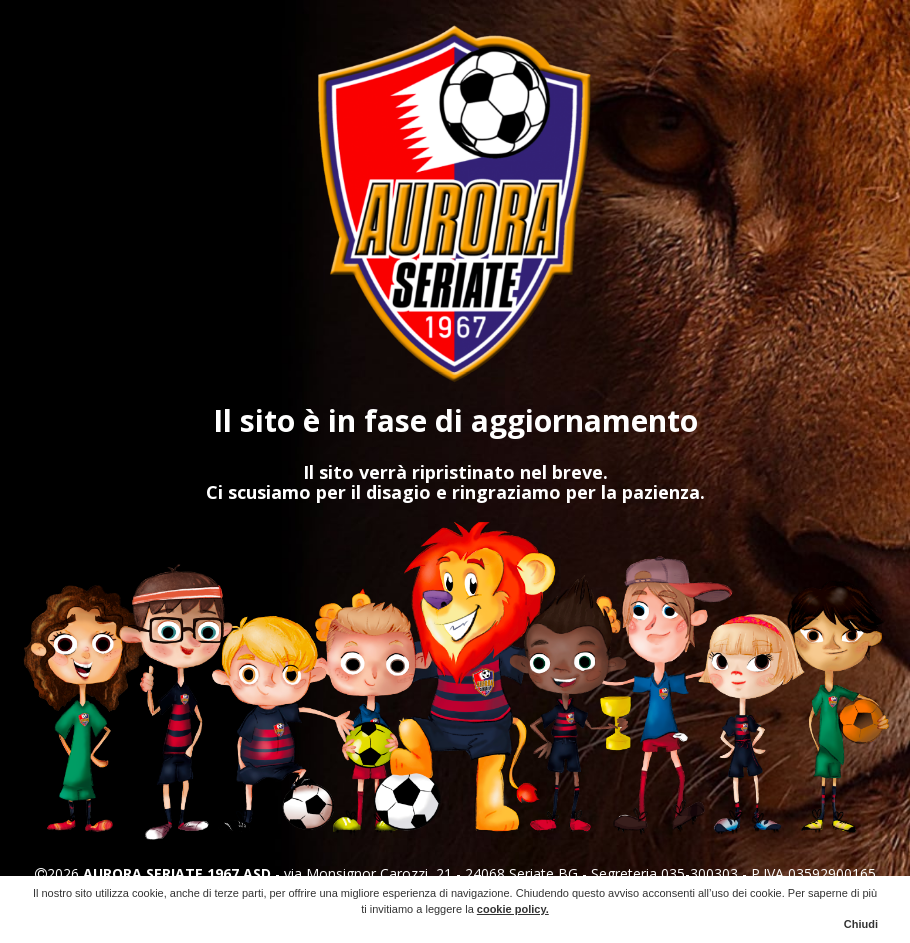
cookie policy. (513, 909)
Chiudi (861, 924)
